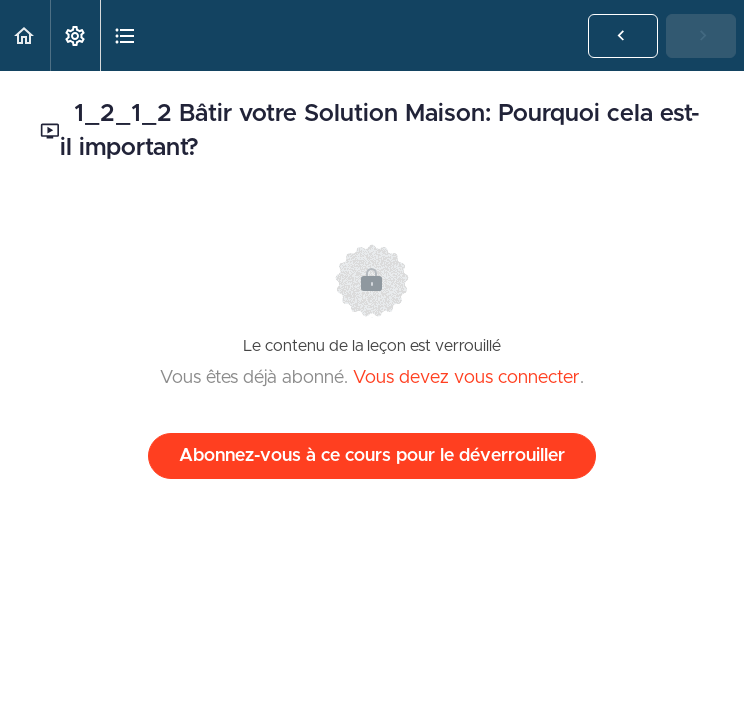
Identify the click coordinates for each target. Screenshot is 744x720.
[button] (25, 35)
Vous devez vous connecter (466, 378)
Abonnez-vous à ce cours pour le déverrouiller (372, 456)
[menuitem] (75, 35)
